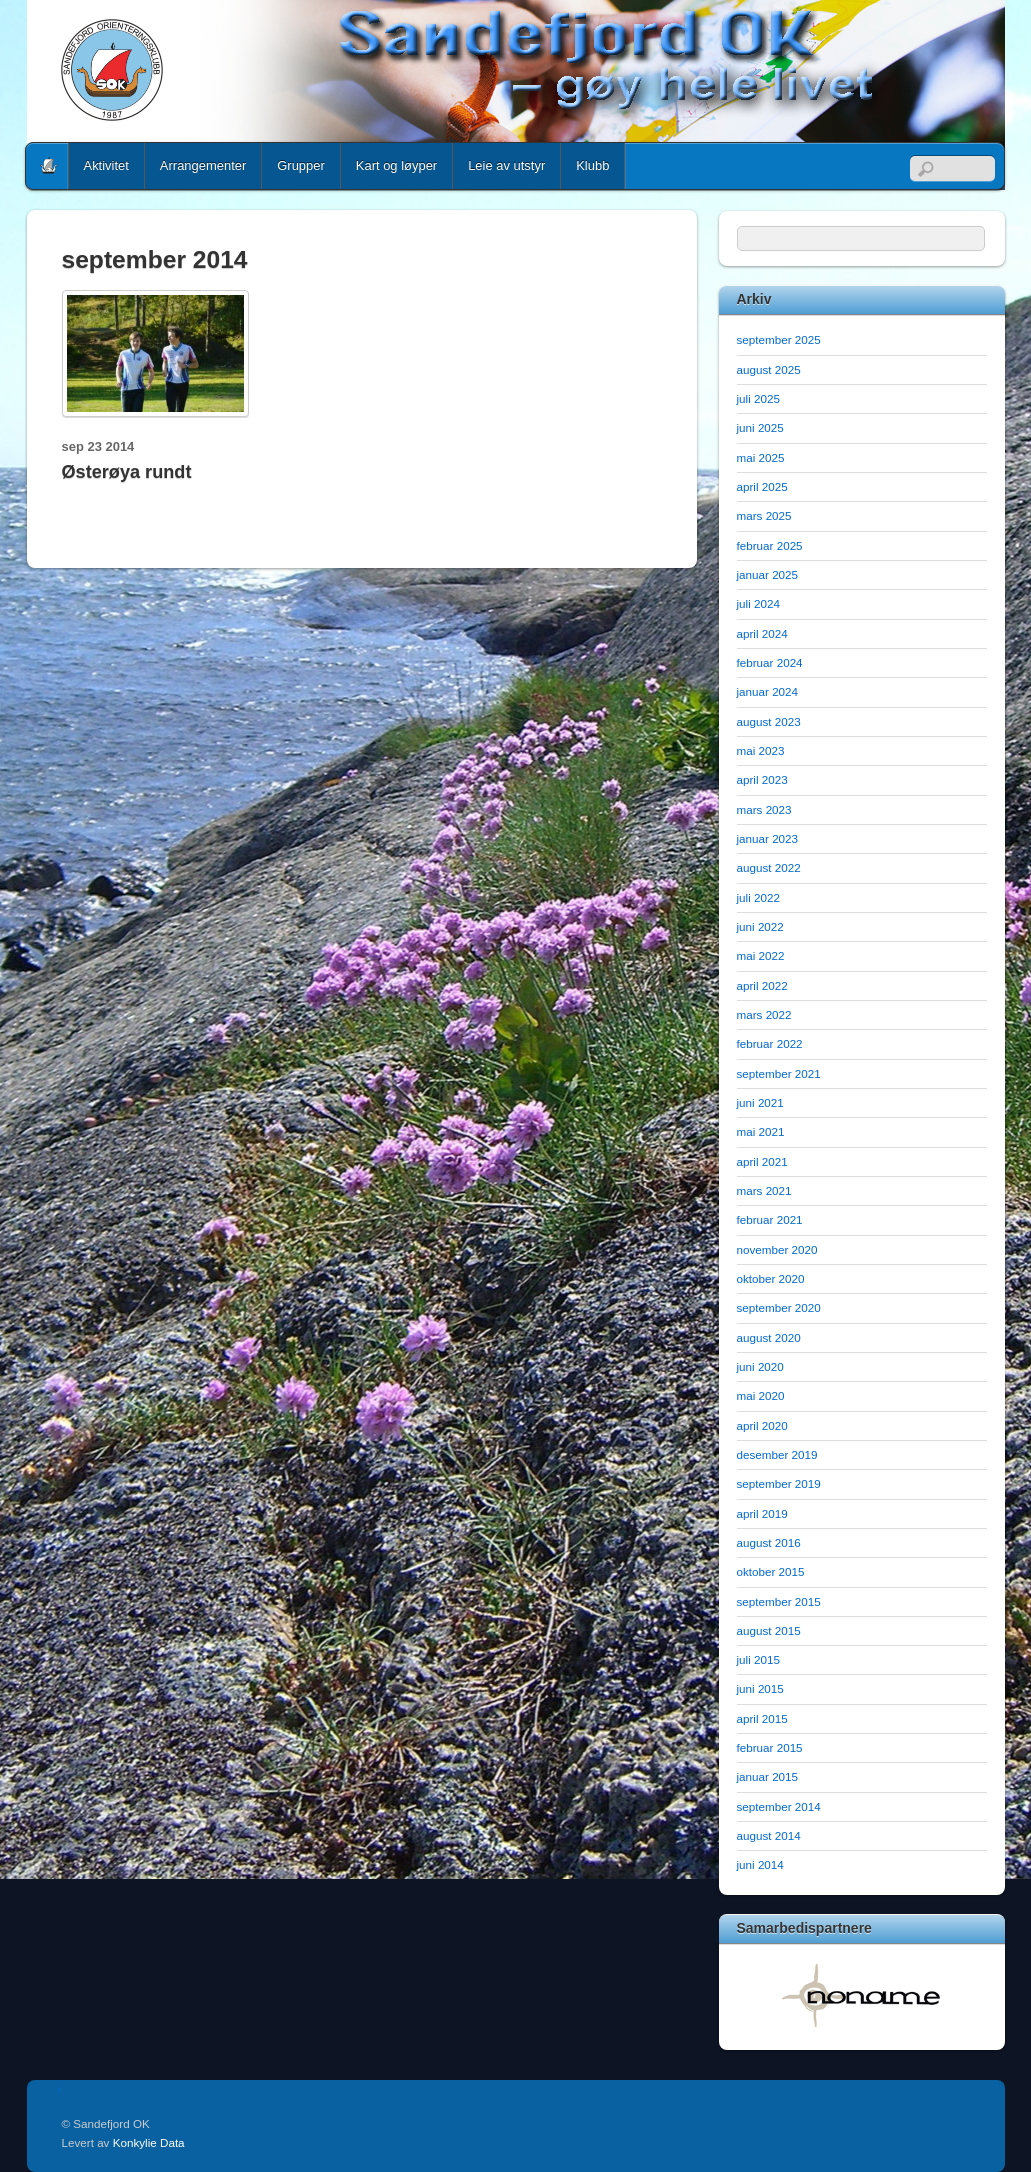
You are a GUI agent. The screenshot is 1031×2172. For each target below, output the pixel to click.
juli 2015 (758, 1659)
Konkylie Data (149, 2142)
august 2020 (769, 1337)
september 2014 (779, 1806)
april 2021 (762, 1161)
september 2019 (779, 1483)
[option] (862, 1995)
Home (49, 166)
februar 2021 (770, 1219)
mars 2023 (764, 809)
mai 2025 (761, 457)
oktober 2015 (771, 1571)
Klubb (592, 165)
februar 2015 (770, 1747)
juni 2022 (760, 926)
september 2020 (779, 1307)
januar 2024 (768, 691)
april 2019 (762, 1513)
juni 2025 (760, 427)
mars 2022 (764, 1014)
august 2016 (769, 1542)
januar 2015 (768, 1776)
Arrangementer (203, 165)
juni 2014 (760, 1864)
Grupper (301, 165)
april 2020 (762, 1425)
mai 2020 (761, 1395)
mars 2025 (764, 515)
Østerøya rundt (127, 472)
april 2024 (762, 633)
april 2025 (762, 486)
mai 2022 (761, 955)
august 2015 (769, 1630)
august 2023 (769, 721)
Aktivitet (106, 165)
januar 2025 (768, 574)
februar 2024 (770, 662)
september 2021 (779, 1073)
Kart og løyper (396, 165)
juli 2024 (758, 603)
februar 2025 (770, 545)
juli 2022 (758, 897)
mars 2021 (764, 1190)
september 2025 (779, 339)
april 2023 (762, 779)
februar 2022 (770, 1043)
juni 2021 (760, 1102)
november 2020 (777, 1249)
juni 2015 (760, 1688)
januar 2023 (768, 838)
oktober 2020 (771, 1278)
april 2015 (762, 1718)
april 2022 (762, 985)
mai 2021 (761, 1131)
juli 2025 (758, 398)
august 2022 (769, 867)
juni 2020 (760, 1366)
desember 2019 (777, 1454)
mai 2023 (761, 750)
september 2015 (779, 1601)
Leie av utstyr (506, 165)
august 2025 (769, 369)
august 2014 (769, 1835)
